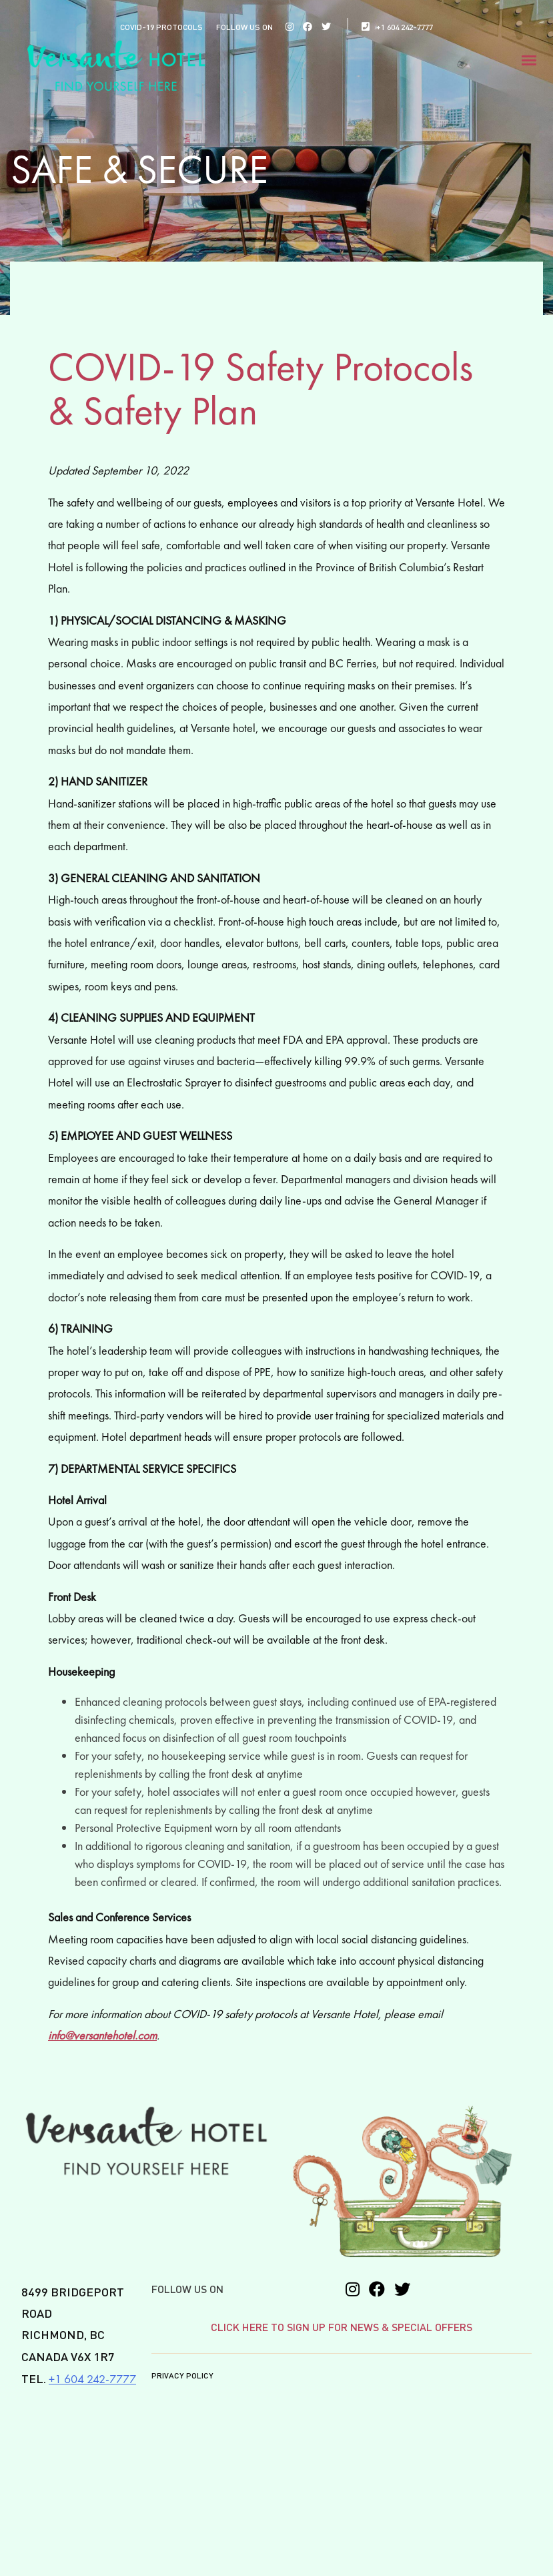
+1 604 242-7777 (397, 28)
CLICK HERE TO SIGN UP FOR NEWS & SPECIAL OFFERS (341, 2328)
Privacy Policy (181, 2376)
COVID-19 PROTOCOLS (161, 28)
